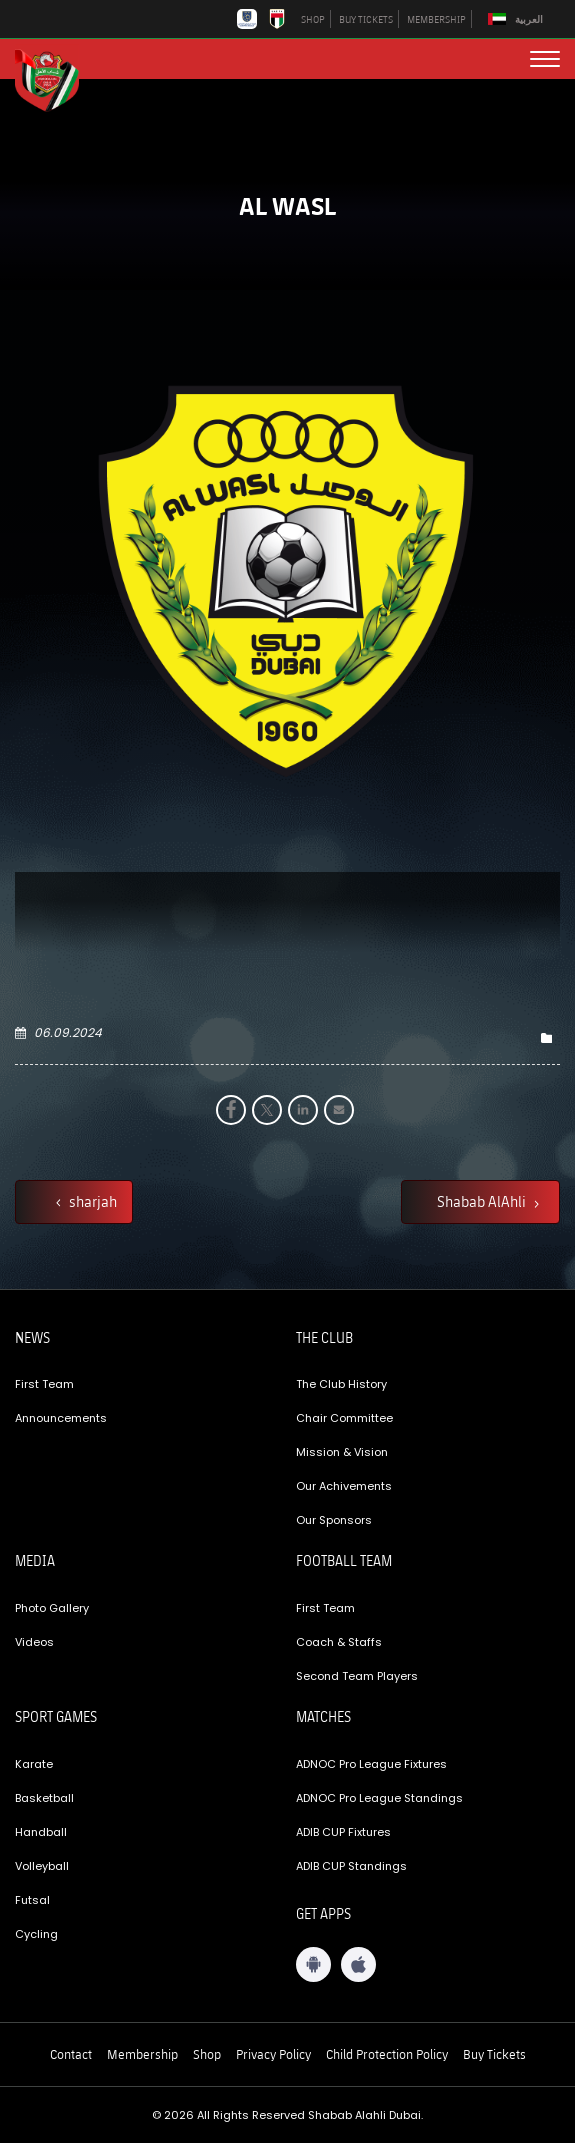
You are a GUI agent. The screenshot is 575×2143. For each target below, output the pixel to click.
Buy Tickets (494, 2054)
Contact (71, 2054)
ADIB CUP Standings (351, 1866)
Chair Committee (344, 1418)
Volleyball (42, 1866)
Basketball (44, 1798)
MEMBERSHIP (436, 19)
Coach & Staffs (339, 1642)
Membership (142, 2054)
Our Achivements (344, 1486)
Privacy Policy (273, 2054)
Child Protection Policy (387, 2054)
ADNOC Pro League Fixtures (371, 1764)
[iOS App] (358, 1964)
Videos (34, 1642)
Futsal (32, 1900)
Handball (41, 1832)
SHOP (313, 19)
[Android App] (313, 1964)
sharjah (91, 1201)
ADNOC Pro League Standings (379, 1798)
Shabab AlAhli (483, 1201)
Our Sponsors (334, 1520)
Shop (207, 2054)
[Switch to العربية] (518, 19)
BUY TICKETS (366, 19)
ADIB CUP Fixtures (343, 1832)
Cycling (36, 1934)
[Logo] (55, 78)
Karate (34, 1764)
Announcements (61, 1418)
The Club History (341, 1384)
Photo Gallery (52, 1608)
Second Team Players (357, 1676)
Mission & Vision (342, 1452)
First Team (44, 1384)
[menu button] (545, 59)
